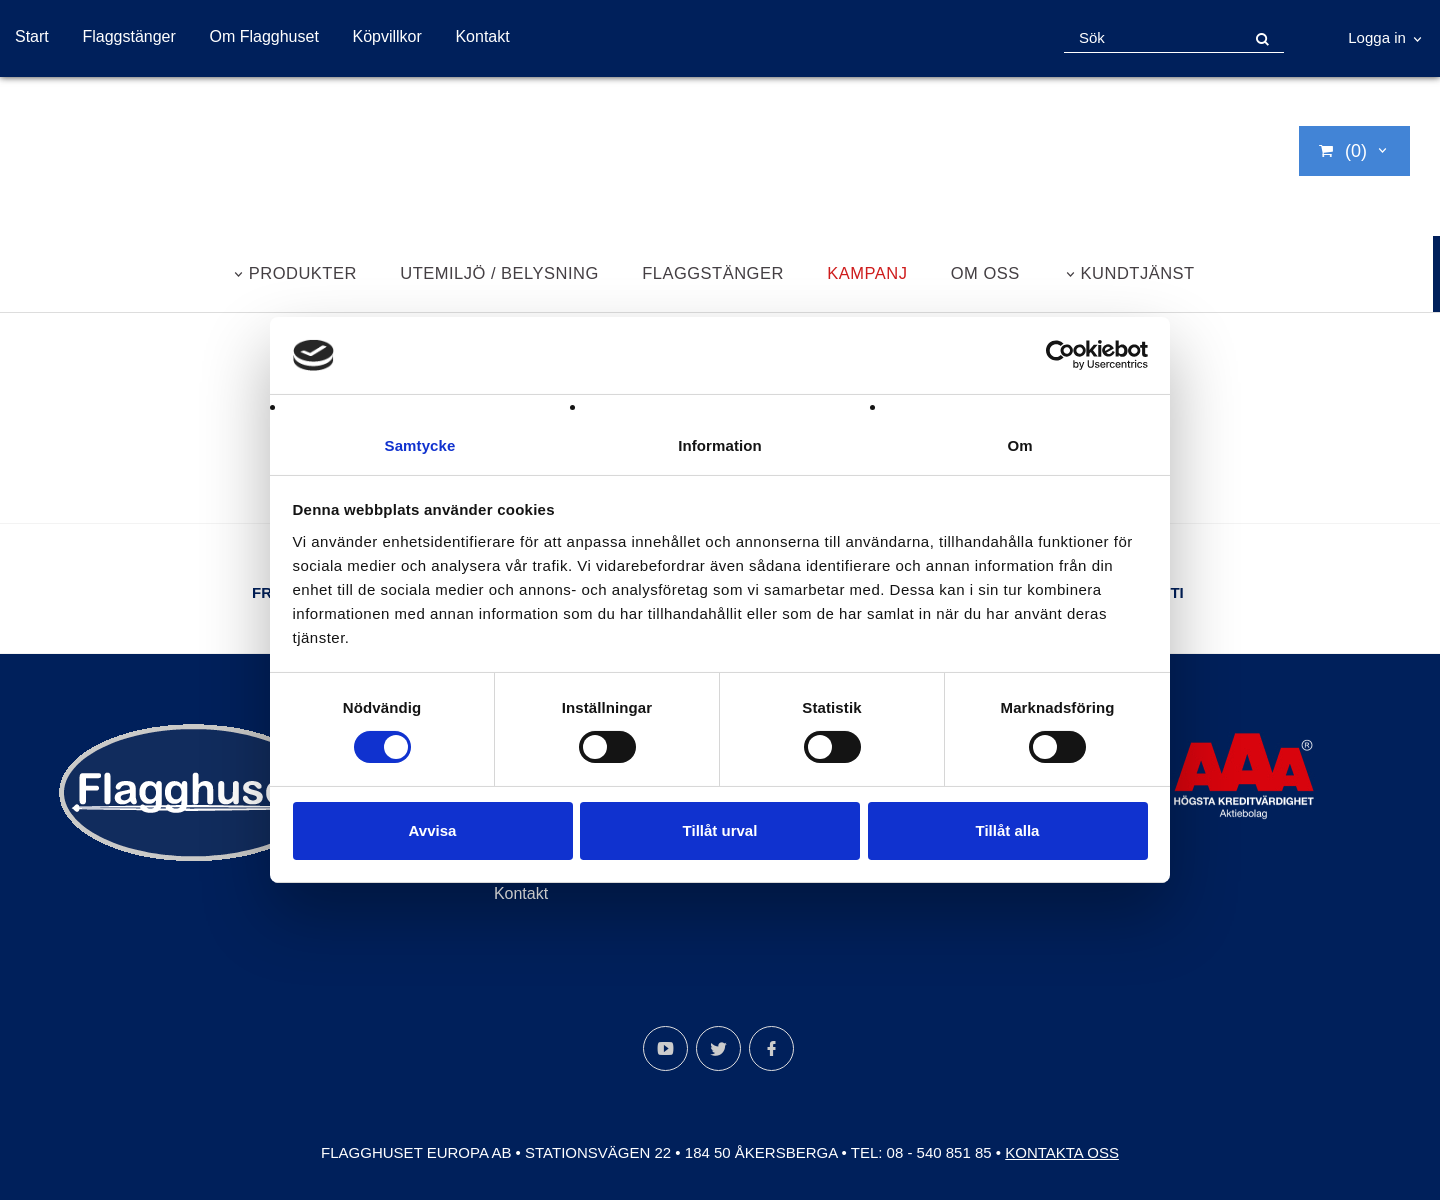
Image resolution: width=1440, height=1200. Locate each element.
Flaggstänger (128, 36)
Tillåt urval (720, 830)
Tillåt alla (1008, 830)
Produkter (303, 273)
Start (32, 36)
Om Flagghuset (263, 36)
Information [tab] (720, 444)
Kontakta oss (1062, 1152)
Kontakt (482, 36)
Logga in (1377, 37)
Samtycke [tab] (420, 444)
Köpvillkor (386, 36)
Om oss (985, 273)
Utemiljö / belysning (499, 273)
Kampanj (867, 273)
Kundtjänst (1138, 273)
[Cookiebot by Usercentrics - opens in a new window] (1060, 355)
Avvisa (433, 830)
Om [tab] (1019, 444)
